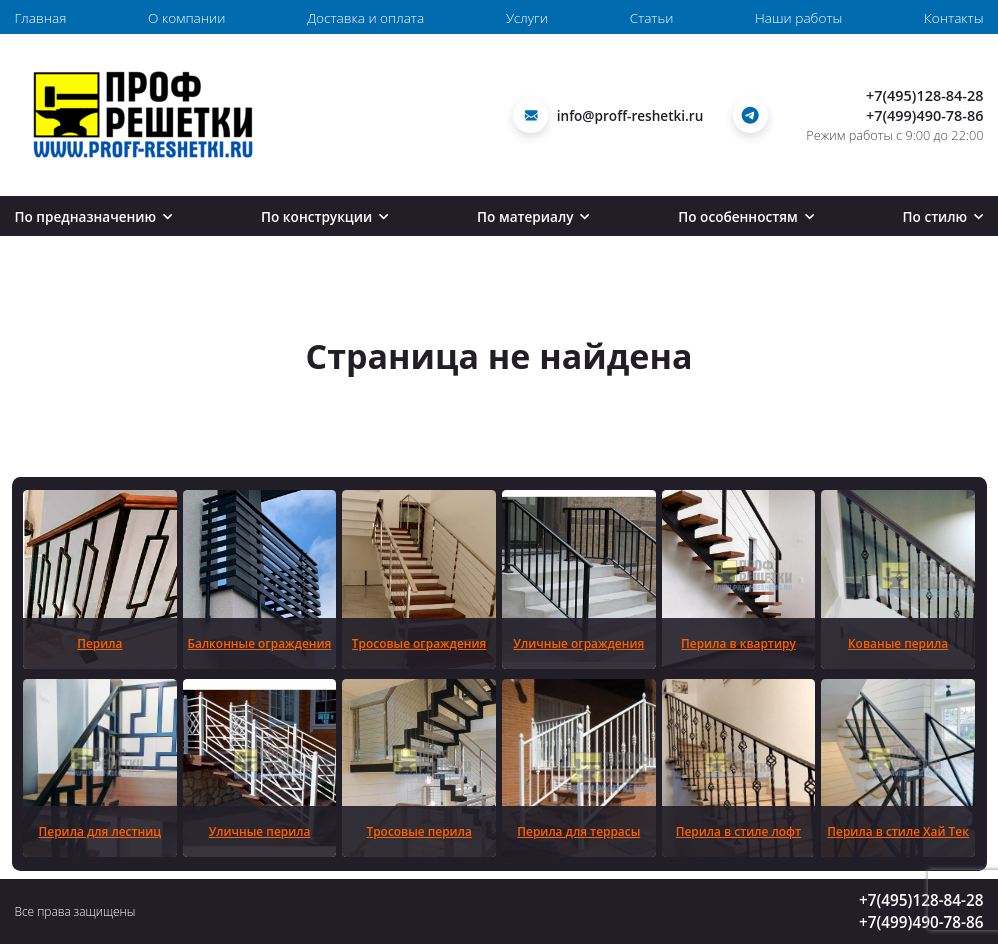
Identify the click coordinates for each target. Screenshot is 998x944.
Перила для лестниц (100, 831)
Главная (41, 17)
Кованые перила (898, 643)
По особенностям (746, 216)
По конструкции (324, 216)
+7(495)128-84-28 (925, 95)
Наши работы (798, 17)
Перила (99, 643)
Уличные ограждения (578, 643)
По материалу (533, 216)
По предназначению (94, 216)
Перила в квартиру (738, 643)
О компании (186, 17)
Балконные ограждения (260, 643)
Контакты (953, 17)
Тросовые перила (419, 831)
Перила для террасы (578, 831)
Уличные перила (260, 831)
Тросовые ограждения (419, 643)
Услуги (527, 17)
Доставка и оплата (365, 17)
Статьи (652, 17)
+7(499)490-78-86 (925, 115)
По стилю (943, 216)
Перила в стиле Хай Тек (898, 831)
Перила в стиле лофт (738, 831)
